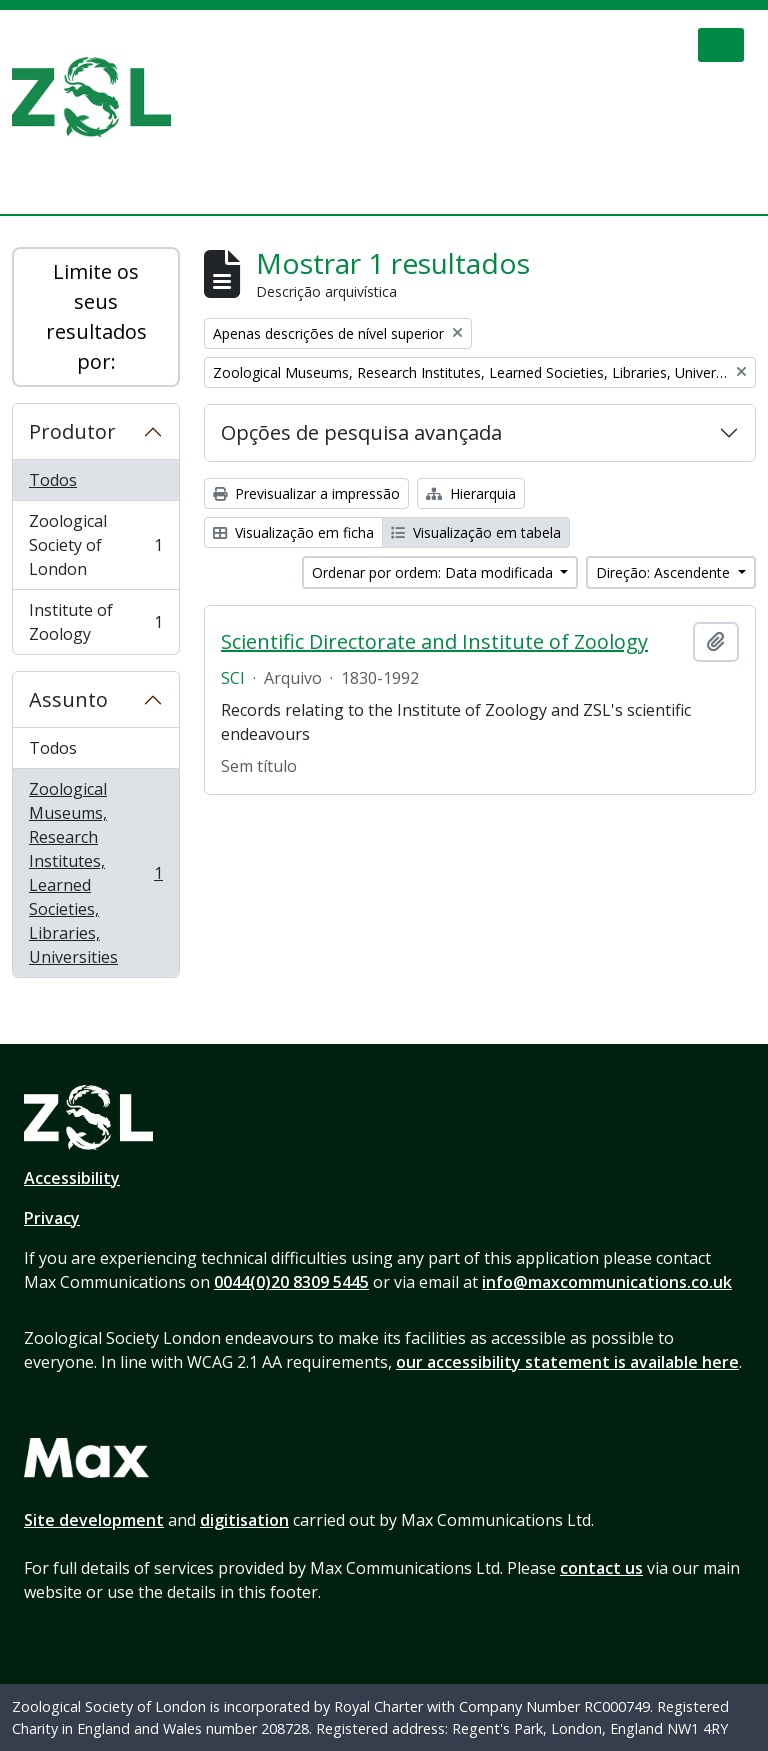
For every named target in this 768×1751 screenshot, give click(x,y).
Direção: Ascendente (665, 572)
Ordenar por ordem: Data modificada (434, 572)
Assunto (68, 699)
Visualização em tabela (476, 532)
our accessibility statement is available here (567, 1362)
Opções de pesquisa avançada (361, 432)
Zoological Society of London (95, 545)
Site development (94, 1520)
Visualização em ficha (293, 532)
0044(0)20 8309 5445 (291, 1282)
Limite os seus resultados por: (96, 316)
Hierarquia (471, 493)
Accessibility (72, 1178)
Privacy (52, 1218)
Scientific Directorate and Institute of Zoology (434, 642)
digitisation (244, 1520)
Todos (53, 480)
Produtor (72, 431)
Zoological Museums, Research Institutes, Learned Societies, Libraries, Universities (95, 873)
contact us (601, 1568)
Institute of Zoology (95, 622)
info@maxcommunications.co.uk (607, 1282)
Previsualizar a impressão (306, 493)
